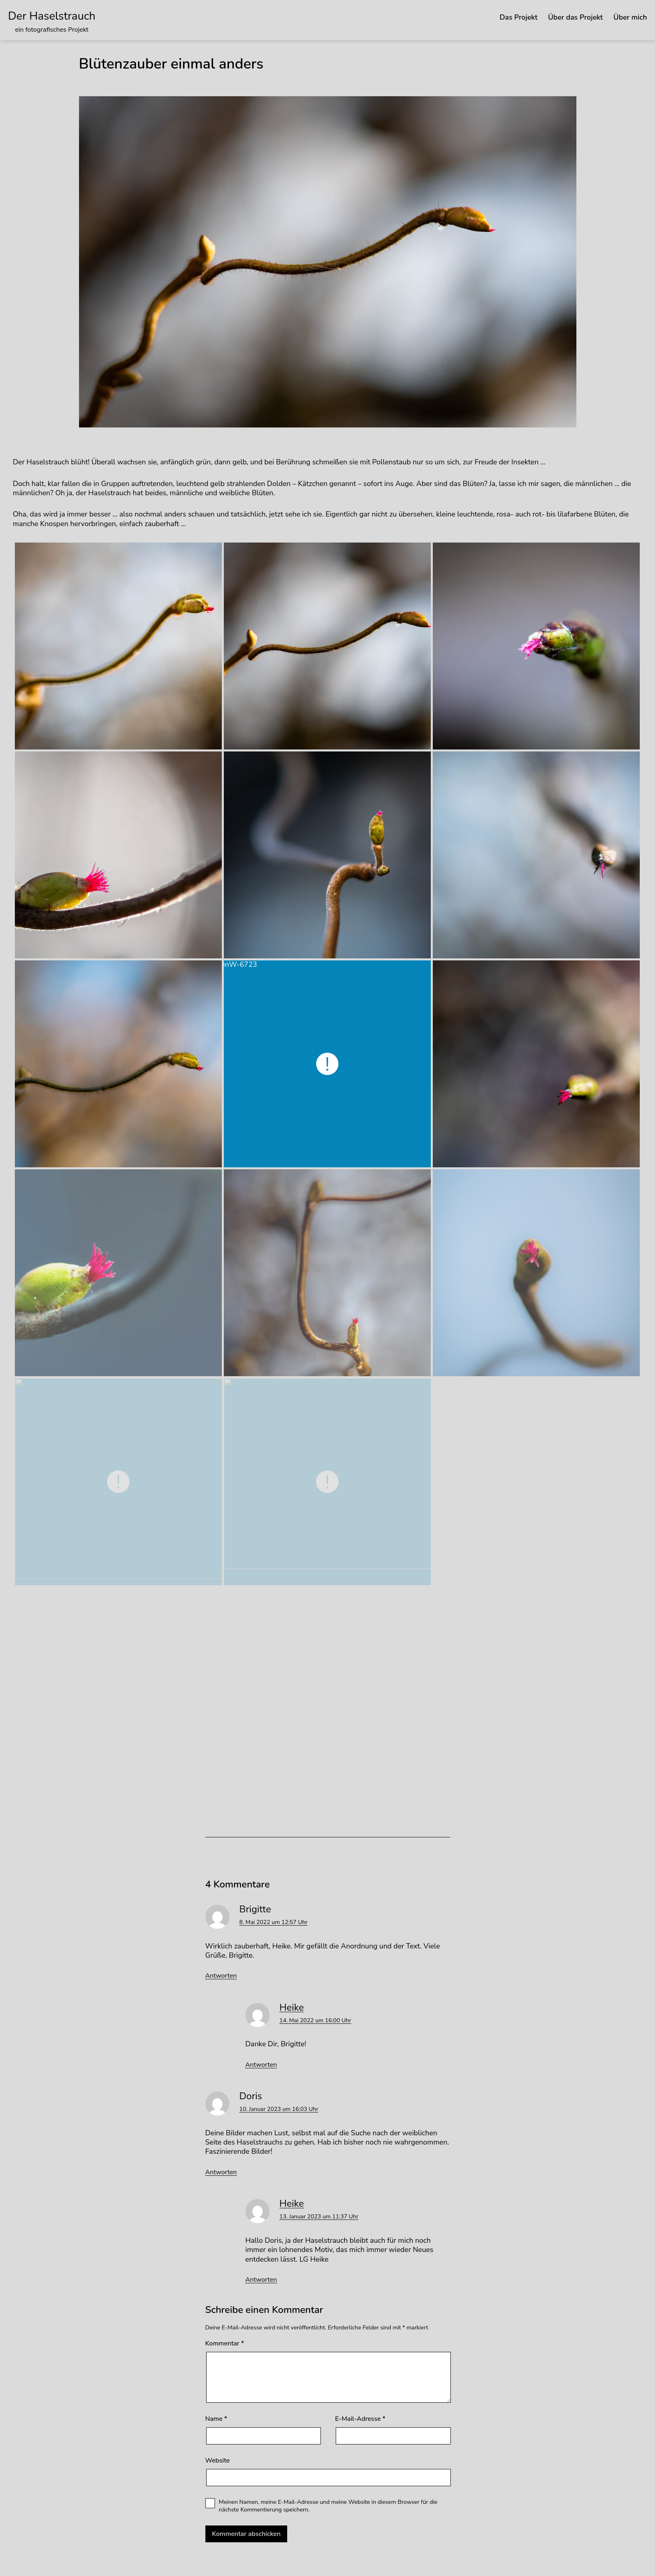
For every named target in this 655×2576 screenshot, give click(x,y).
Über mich (630, 17)
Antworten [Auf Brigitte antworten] (221, 1975)
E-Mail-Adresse (360, 2419)
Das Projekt (518, 17)
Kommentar (224, 2343)
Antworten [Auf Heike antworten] (261, 2064)
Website (217, 2461)
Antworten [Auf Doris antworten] (221, 2172)
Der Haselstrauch (51, 16)
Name (216, 2419)
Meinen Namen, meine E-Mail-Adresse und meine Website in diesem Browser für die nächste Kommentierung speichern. (328, 2505)
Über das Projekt (575, 17)
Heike (292, 2007)
